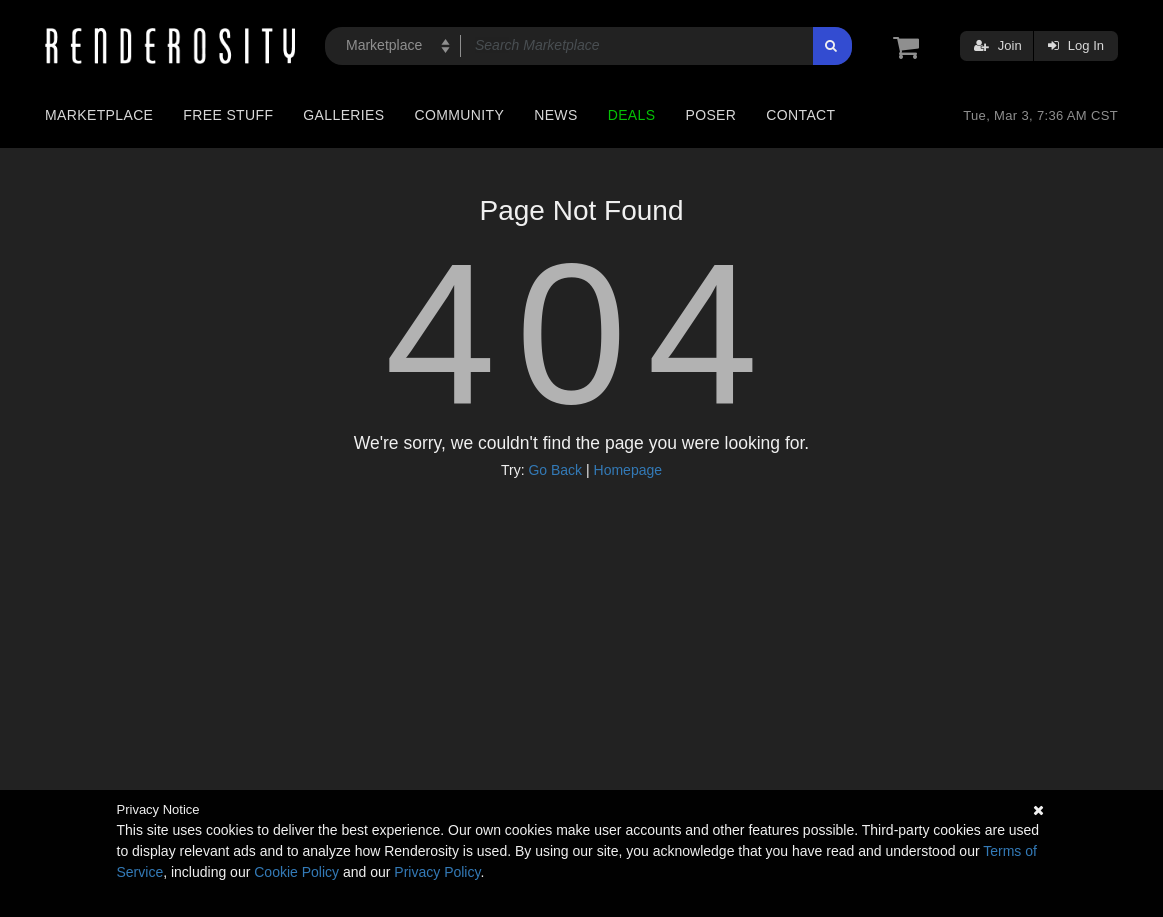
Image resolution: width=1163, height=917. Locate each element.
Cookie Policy (296, 872)
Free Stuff (228, 115)
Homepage (628, 470)
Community (460, 115)
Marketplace (99, 115)
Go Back (555, 470)
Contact (800, 115)
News (555, 115)
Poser (710, 115)
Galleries (343, 115)
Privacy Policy (437, 872)
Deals (632, 115)
